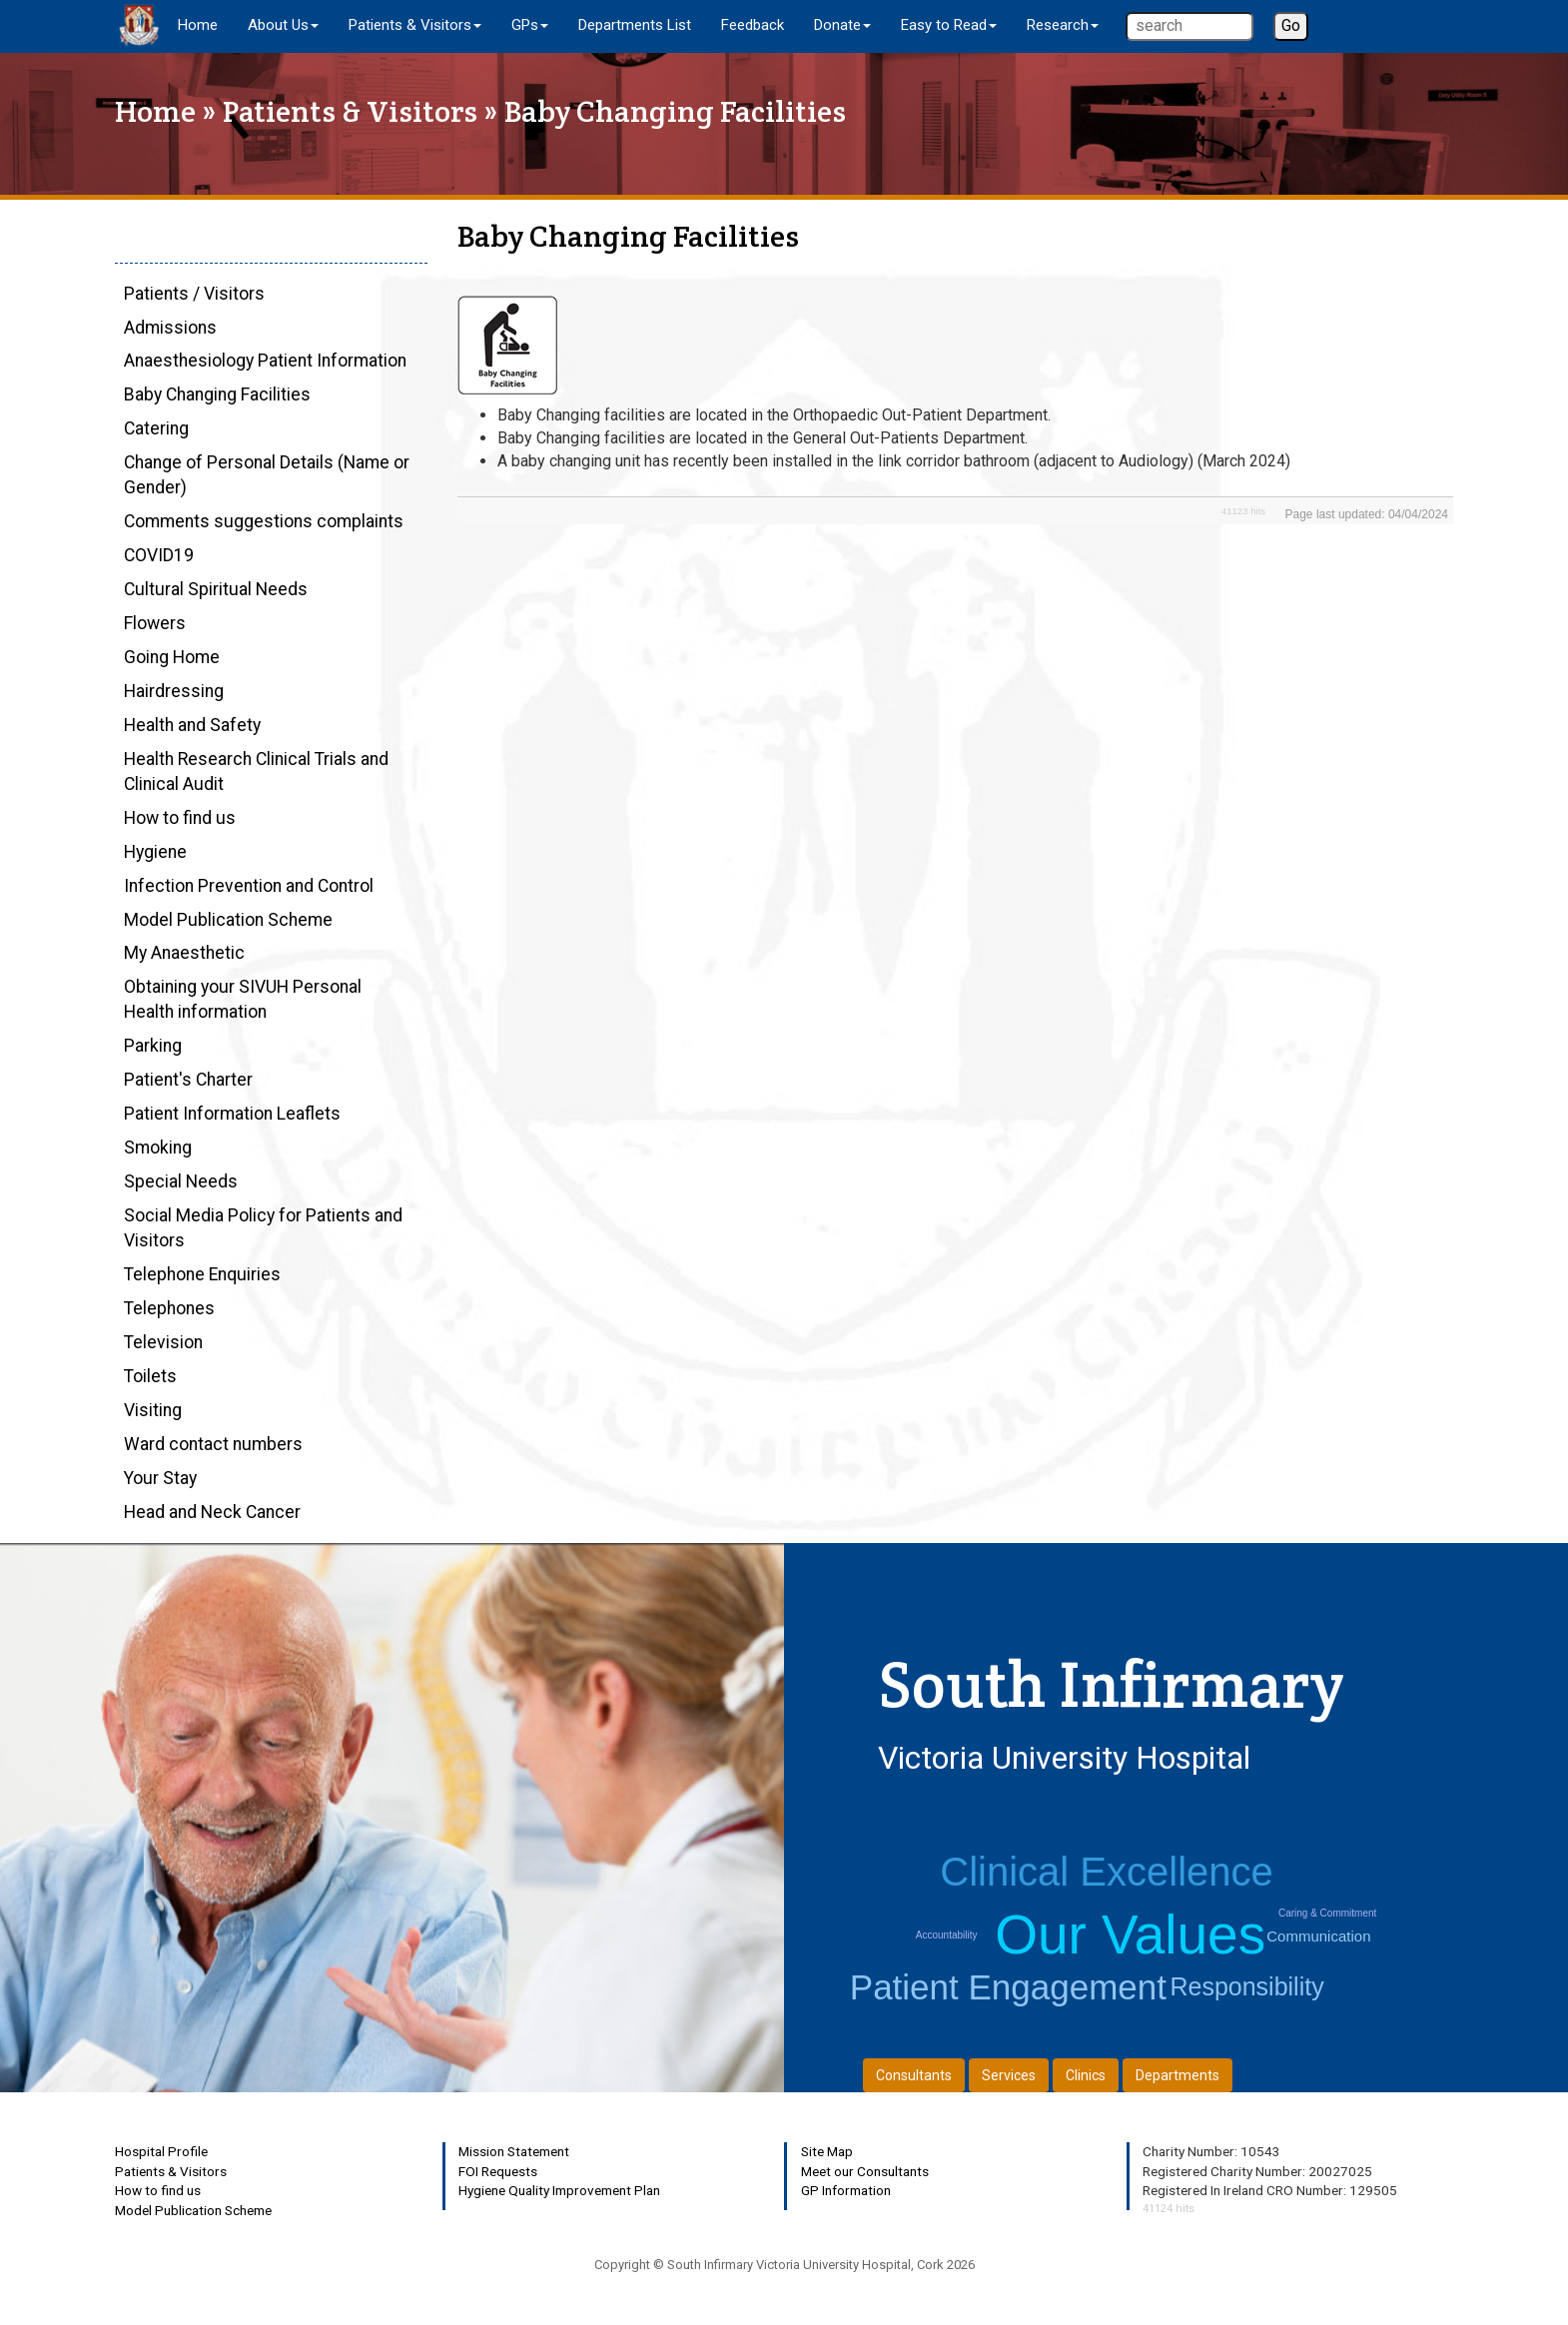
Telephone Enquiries (202, 1274)
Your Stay (160, 1478)
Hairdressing (174, 691)
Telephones (169, 1308)
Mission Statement (513, 2151)
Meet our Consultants (865, 2171)
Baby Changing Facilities (217, 394)
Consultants (914, 2075)
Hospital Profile (161, 2151)
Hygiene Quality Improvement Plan (559, 2190)
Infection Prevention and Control (249, 886)
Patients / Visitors (194, 294)
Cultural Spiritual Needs (216, 589)
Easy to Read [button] (949, 25)
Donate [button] (842, 25)
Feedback (752, 25)
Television (163, 1342)
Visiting (153, 1410)
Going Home (172, 657)
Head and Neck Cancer (212, 1512)
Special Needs (181, 1181)
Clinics (1086, 2075)
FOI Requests (497, 2171)
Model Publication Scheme (228, 920)
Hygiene (155, 852)
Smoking (158, 1148)
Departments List (634, 25)
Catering (156, 428)
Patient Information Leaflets (232, 1114)
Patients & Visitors (350, 111)
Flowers (155, 623)
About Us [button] (283, 25)
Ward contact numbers (213, 1444)
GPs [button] (529, 25)
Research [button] (1063, 25)
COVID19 (159, 555)
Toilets (150, 1376)
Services (1009, 2075)
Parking (153, 1046)
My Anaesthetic (184, 953)
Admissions (170, 328)
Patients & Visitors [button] (415, 25)
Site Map (827, 2151)
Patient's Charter (188, 1080)
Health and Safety (192, 725)
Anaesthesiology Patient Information (265, 361)
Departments (1177, 2075)
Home (198, 25)
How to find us (180, 818)
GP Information (846, 2190)
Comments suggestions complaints (263, 521)
